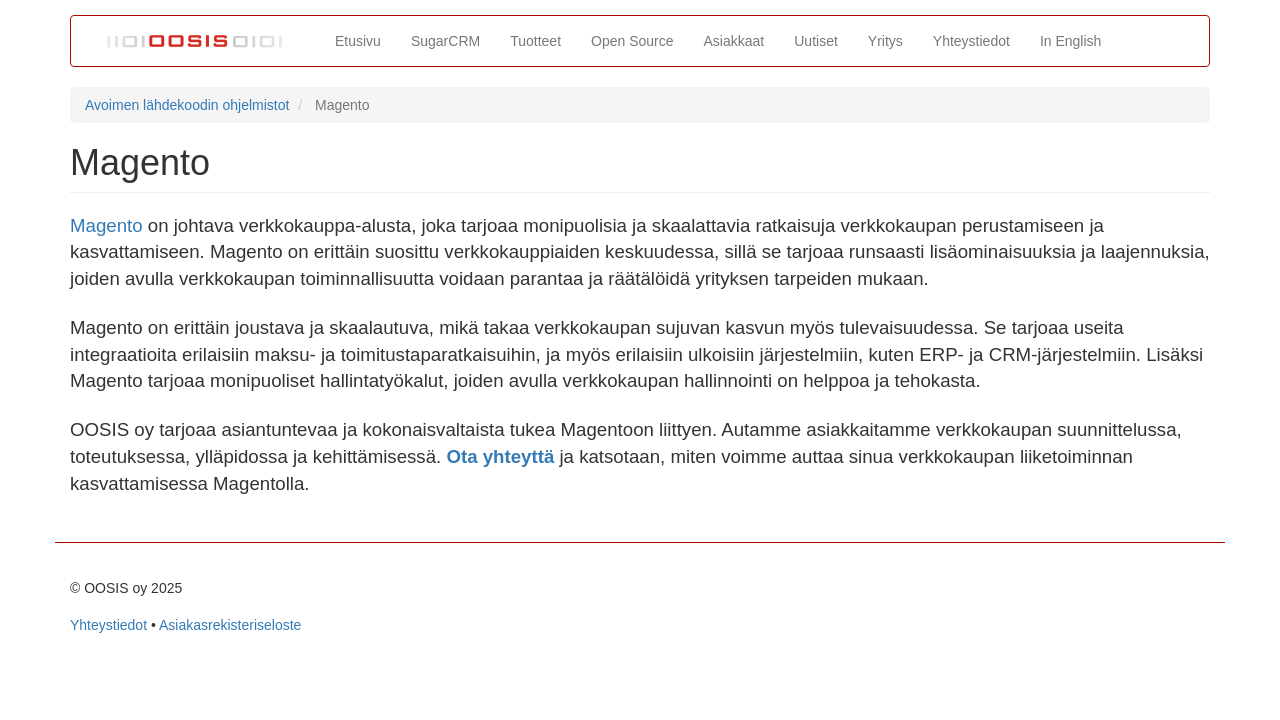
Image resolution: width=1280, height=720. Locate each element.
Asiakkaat (734, 41)
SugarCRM (445, 41)
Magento (106, 225)
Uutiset (816, 41)
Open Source (632, 41)
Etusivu (358, 41)
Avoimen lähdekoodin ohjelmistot (187, 105)
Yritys (885, 41)
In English (1070, 41)
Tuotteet (535, 41)
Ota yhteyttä (500, 456)
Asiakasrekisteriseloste (230, 625)
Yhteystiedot (971, 41)
